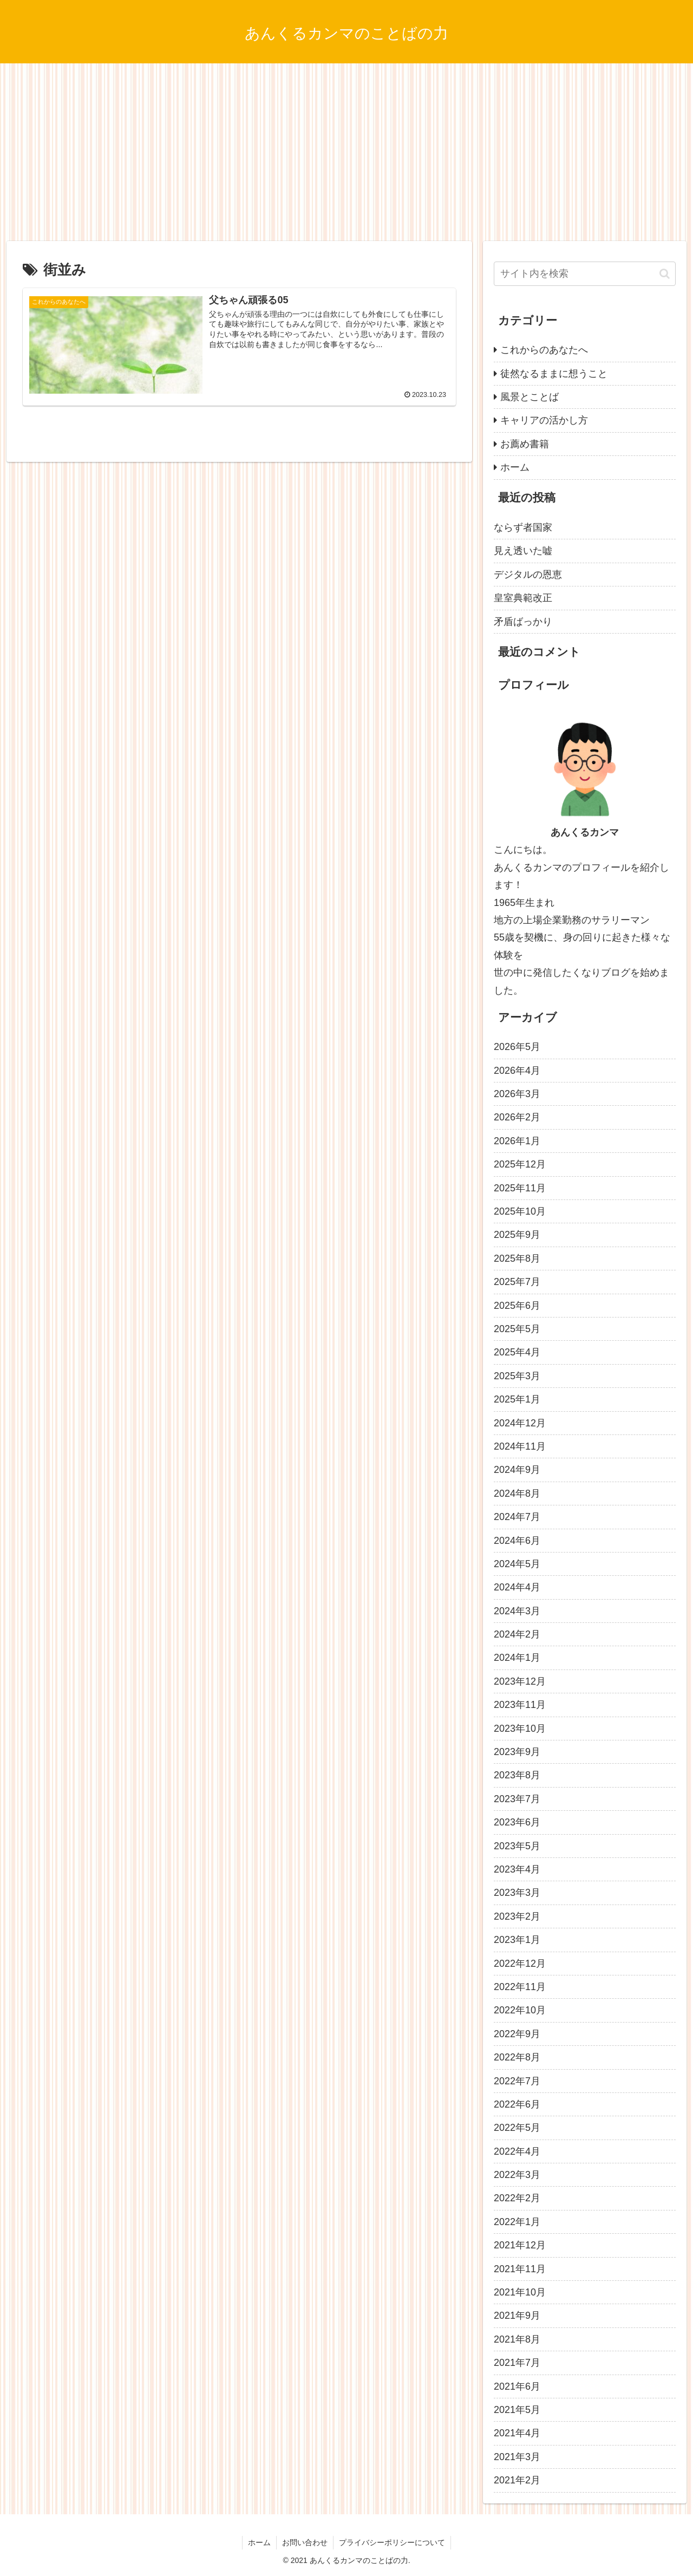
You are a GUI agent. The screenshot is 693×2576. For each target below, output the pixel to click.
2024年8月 (517, 1493)
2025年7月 (517, 1281)
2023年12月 (520, 1681)
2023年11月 (520, 1704)
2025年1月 (517, 1399)
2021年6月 (517, 2386)
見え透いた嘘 (523, 550)
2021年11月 (520, 2269)
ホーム (514, 467)
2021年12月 (520, 2245)
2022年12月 (520, 1963)
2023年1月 (517, 1939)
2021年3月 (517, 2456)
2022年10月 (520, 2010)
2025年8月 (517, 1258)
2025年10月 (520, 1211)
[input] (585, 274)
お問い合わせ (305, 2542)
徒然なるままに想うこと (553, 373)
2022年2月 (517, 2198)
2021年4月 (517, 2433)
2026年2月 (517, 1117)
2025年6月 (517, 1305)
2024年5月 (517, 1563)
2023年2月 (517, 1916)
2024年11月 (520, 1446)
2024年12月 (520, 1423)
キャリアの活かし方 (544, 420)
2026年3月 (517, 1093)
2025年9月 (517, 1234)
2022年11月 (520, 1986)
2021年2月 (517, 2480)
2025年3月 (517, 1376)
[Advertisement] (346, 152)
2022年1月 (517, 2221)
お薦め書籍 (524, 444)
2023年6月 (517, 1822)
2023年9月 (517, 1751)
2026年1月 (517, 1141)
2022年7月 (517, 2081)
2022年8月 (517, 2057)
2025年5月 (517, 1328)
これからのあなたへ (544, 349)
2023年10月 (520, 1728)
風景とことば (529, 397)
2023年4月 (517, 1869)
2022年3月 (517, 2174)
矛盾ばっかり (523, 621)
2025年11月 (520, 1188)
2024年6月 (517, 1540)
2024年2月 (517, 1634)
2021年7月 (517, 2362)
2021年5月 (517, 2409)
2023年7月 (517, 1799)
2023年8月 (517, 1775)
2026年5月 (517, 1046)
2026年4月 (517, 1070)
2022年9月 (517, 2034)
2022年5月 (517, 2127)
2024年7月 (517, 1516)
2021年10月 (520, 2292)
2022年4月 (517, 2151)
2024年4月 (517, 1587)
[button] (664, 274)
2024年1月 (517, 1657)
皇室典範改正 (523, 597)
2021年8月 (517, 2339)
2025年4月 (517, 1352)
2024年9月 (517, 1469)
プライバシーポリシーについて (392, 2542)
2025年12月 (520, 1164)
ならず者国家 (523, 527)
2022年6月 (517, 2104)
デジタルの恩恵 (528, 574)
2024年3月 (517, 1611)
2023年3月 (517, 1892)
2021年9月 (517, 2315)
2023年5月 (517, 1846)
